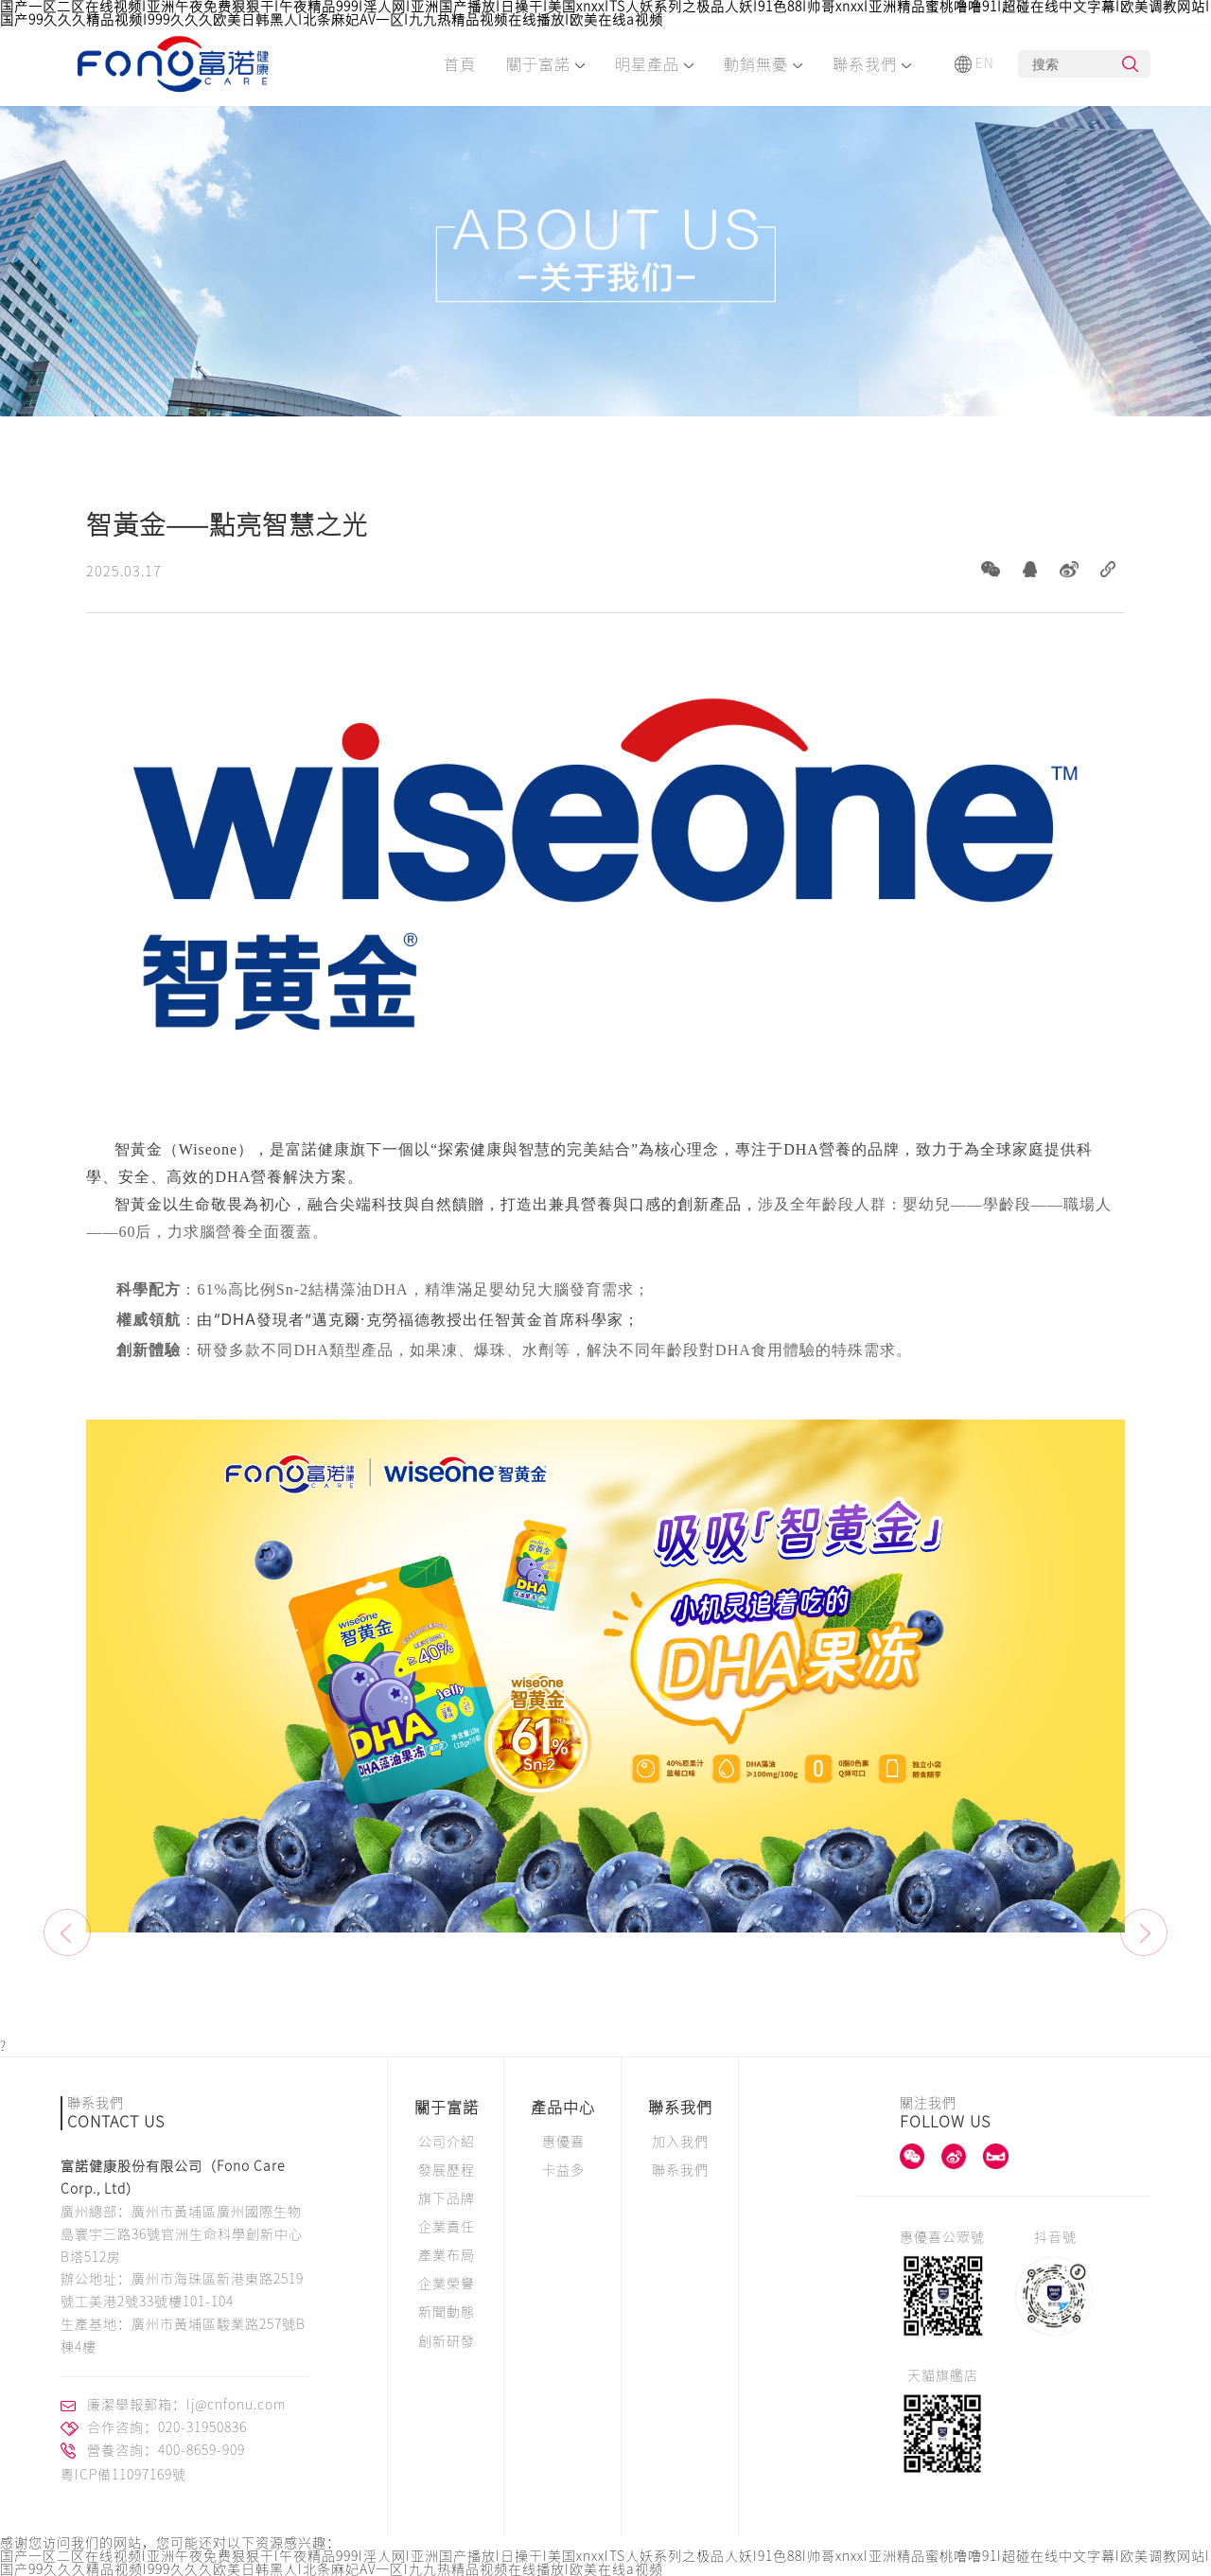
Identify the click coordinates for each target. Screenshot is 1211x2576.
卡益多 (563, 2170)
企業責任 (446, 2226)
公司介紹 (446, 2141)
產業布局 (446, 2255)
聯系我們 (872, 64)
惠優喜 (563, 2141)
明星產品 (654, 64)
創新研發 (446, 2341)
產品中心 (563, 2107)
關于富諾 (545, 64)
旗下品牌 (446, 2198)
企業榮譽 (446, 2283)
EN (974, 64)
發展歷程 (446, 2170)
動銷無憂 (763, 64)
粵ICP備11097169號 (123, 2474)
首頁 (460, 64)
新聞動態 (446, 2312)
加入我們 (680, 2141)
